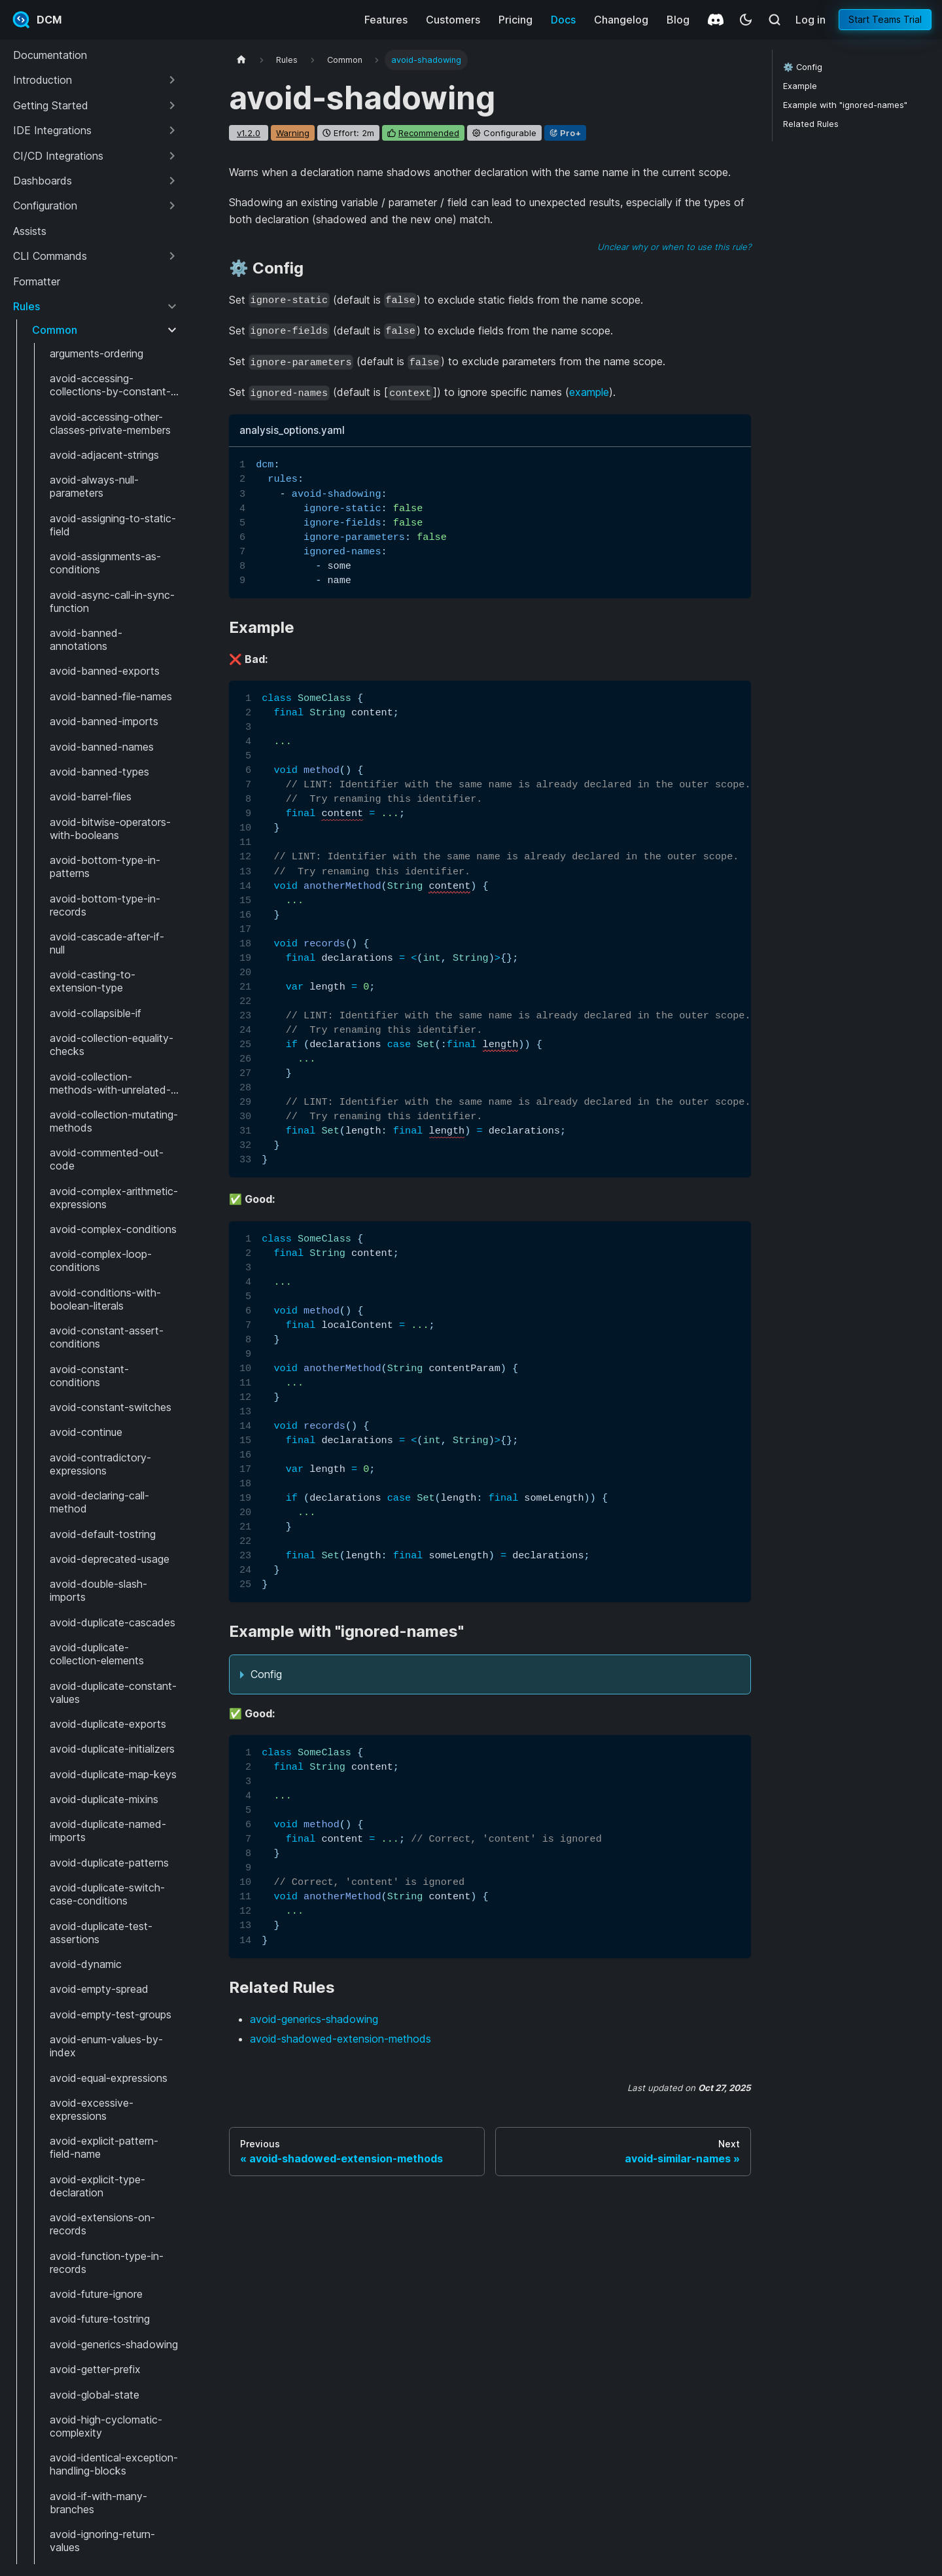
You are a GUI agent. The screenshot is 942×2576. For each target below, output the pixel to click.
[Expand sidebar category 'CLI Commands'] (172, 255)
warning (292, 133)
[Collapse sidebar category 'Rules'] (172, 306)
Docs (563, 19)
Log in (810, 19)
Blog (678, 19)
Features (386, 19)
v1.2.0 (248, 133)
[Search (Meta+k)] (774, 19)
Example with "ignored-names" (845, 105)
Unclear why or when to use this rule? (674, 246)
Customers (453, 19)
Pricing (515, 19)
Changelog (621, 19)
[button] (95, 79)
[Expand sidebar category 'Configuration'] (172, 205)
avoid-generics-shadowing (314, 2019)
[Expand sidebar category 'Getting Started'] (172, 105)
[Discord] (716, 19)
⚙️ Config (802, 67)
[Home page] (241, 60)
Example (800, 86)
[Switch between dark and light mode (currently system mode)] (745, 19)
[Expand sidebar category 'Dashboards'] (172, 180)
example (589, 392)
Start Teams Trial (885, 19)
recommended (428, 133)
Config (266, 1674)
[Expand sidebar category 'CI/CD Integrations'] (172, 155)
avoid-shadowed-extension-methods (340, 2038)
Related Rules (811, 124)
